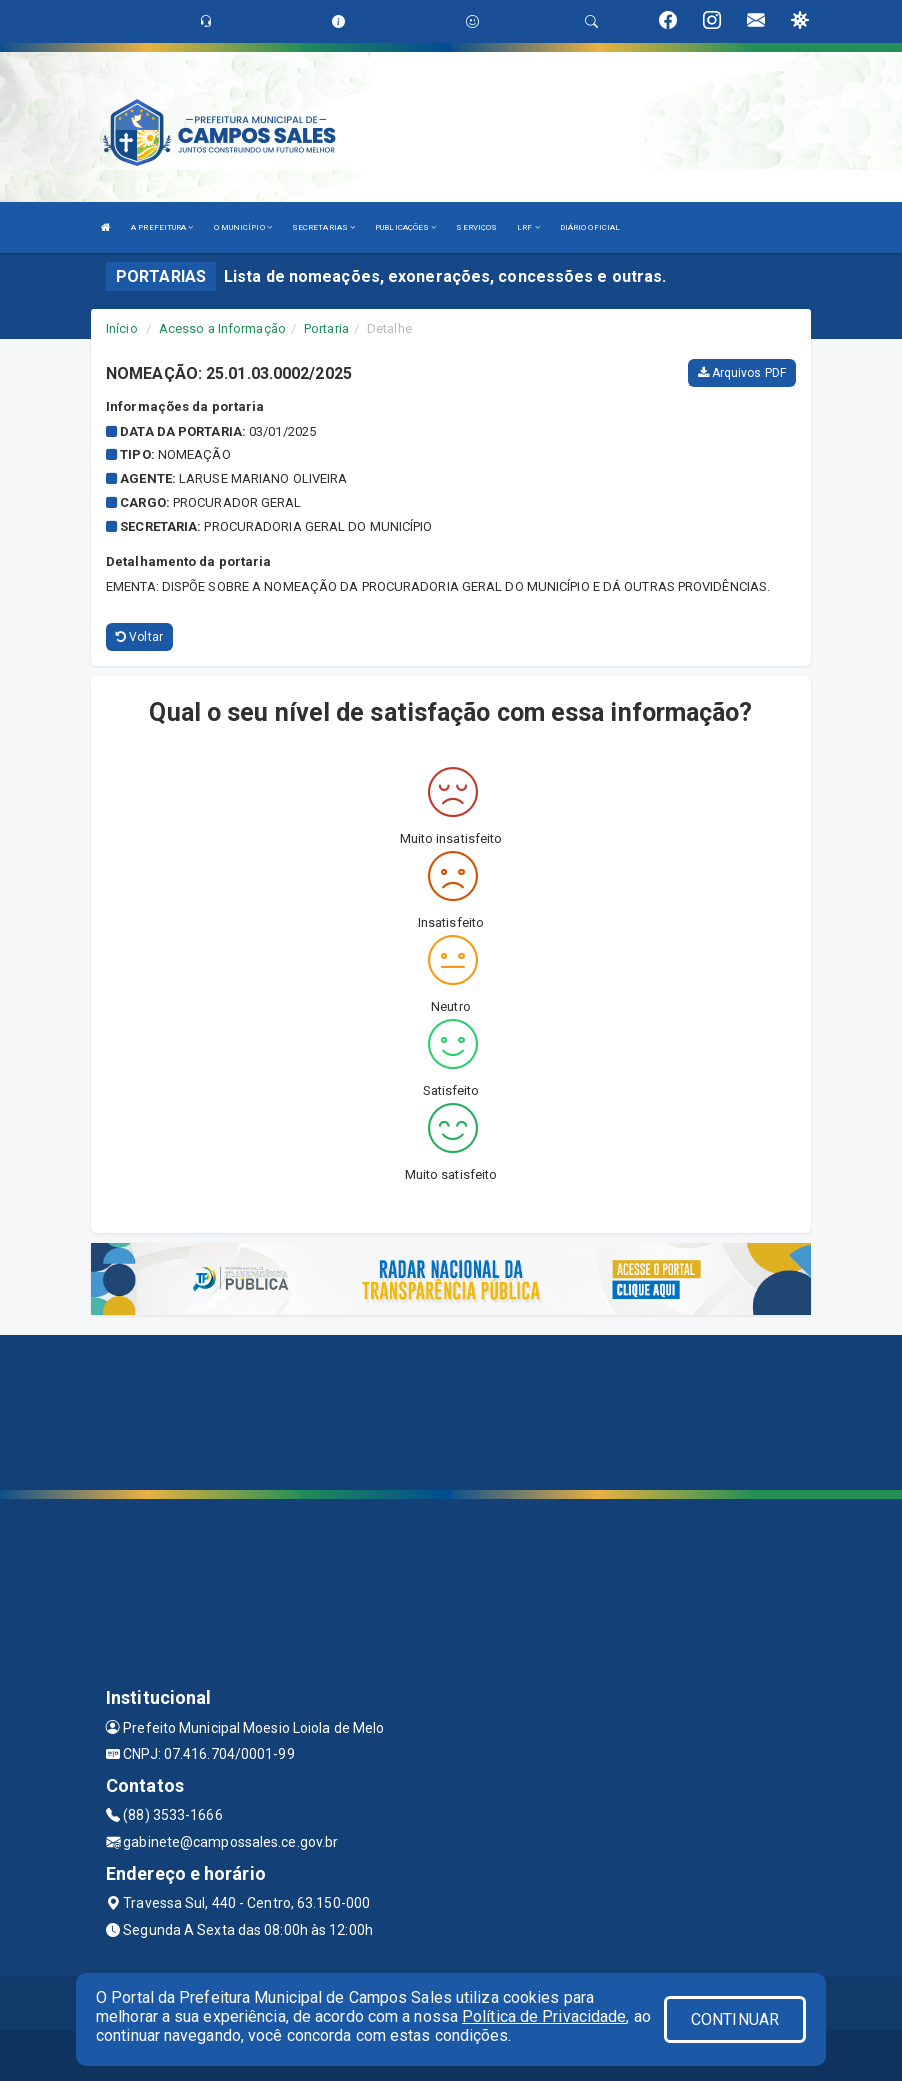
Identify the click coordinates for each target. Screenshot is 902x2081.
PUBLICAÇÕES (405, 227)
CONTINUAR (735, 2019)
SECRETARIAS (323, 227)
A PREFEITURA (162, 227)
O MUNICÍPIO (243, 227)
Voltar (139, 637)
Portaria (326, 328)
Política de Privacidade (544, 2016)
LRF (528, 227)
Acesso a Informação (222, 328)
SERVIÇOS (476, 227)
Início (122, 328)
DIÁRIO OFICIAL (590, 227)
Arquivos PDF (742, 373)
